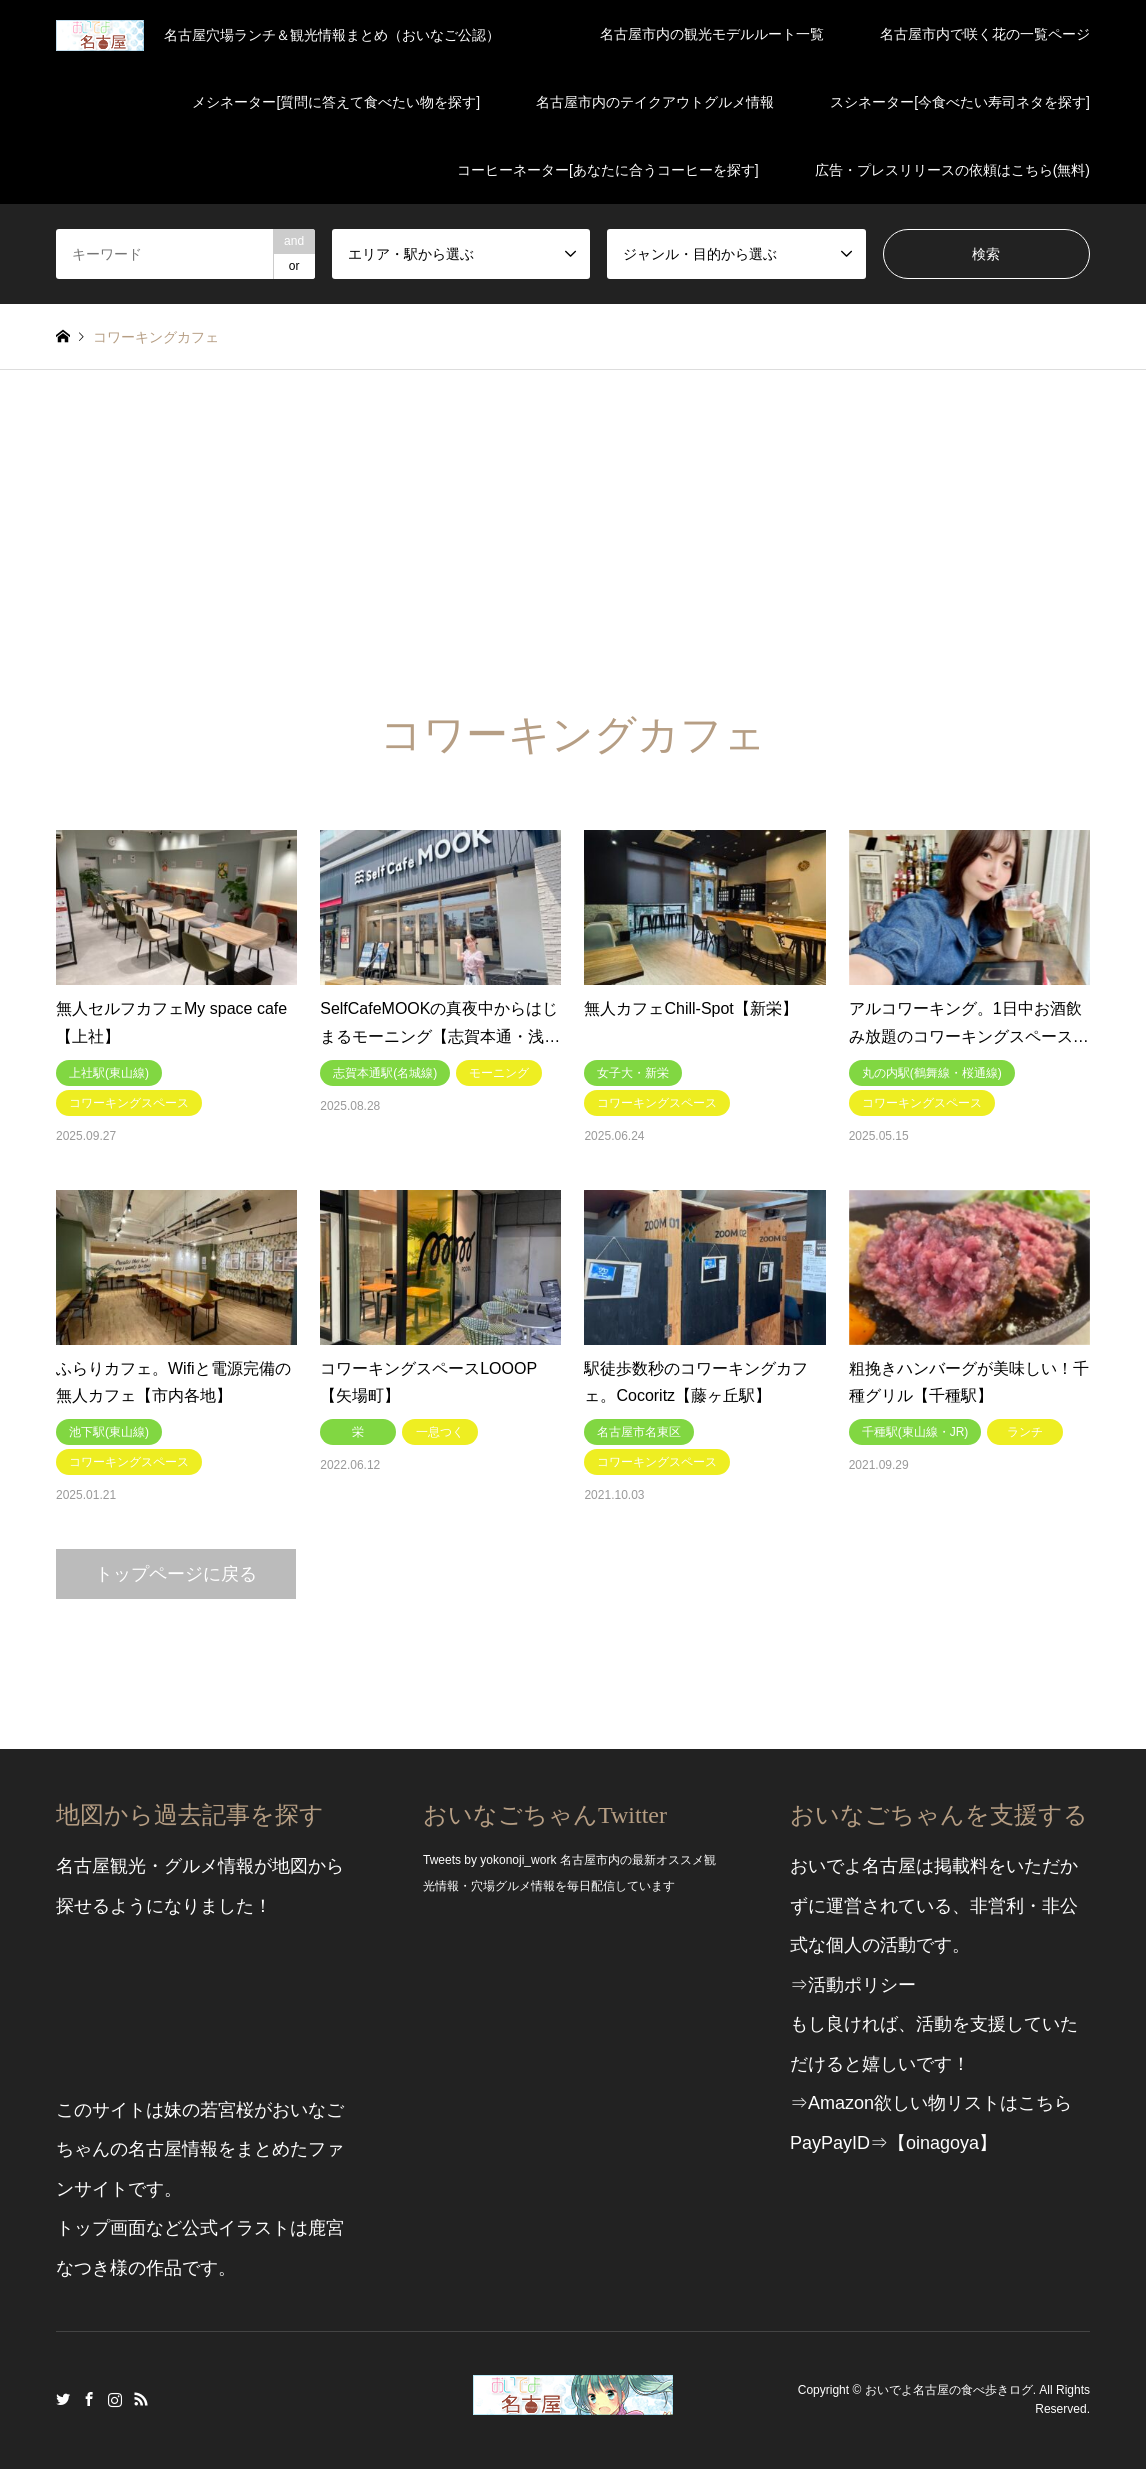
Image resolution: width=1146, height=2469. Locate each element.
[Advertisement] (573, 520)
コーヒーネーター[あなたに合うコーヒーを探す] (608, 170)
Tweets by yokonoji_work (489, 1860)
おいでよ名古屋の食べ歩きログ (949, 2390)
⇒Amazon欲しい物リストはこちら (931, 2103)
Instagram (115, 2399)
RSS (141, 2399)
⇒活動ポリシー (853, 1985)
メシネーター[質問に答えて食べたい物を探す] (336, 102)
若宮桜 (227, 2110)
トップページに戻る (176, 1574)
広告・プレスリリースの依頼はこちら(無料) (952, 170)
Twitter (63, 2399)
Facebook (89, 2399)
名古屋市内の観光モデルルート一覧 (712, 34)
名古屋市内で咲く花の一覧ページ (985, 34)
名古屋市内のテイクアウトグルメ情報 (655, 102)
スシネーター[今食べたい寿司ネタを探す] (960, 102)
